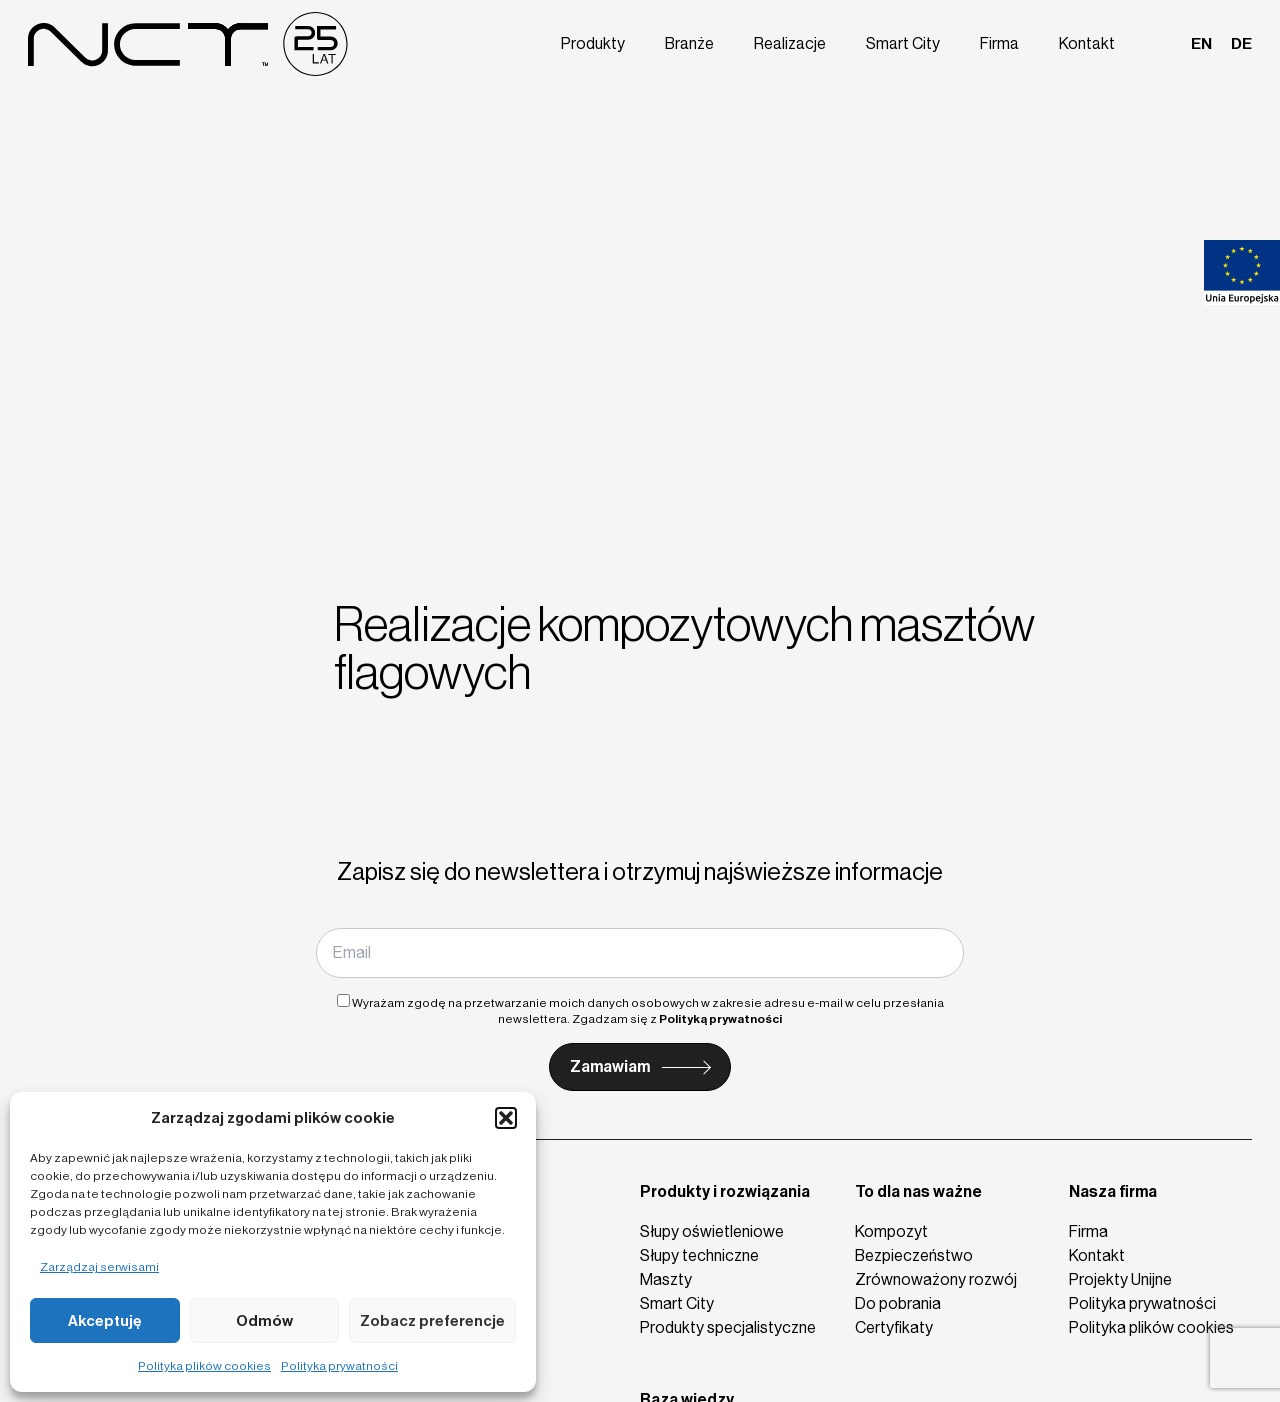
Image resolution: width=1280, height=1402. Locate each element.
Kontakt (1091, 42)
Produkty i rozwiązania (725, 1191)
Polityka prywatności (339, 1366)
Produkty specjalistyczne (728, 1327)
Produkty (609, 42)
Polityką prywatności (720, 1019)
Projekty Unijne (1120, 1279)
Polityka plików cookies (204, 1366)
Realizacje (802, 42)
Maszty (666, 1279)
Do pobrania (898, 1303)
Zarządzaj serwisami (99, 1267)
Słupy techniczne (699, 1255)
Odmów (264, 1321)
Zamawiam (610, 1066)
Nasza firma (1113, 1191)
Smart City (912, 42)
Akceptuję (105, 1321)
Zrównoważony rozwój (936, 1279)
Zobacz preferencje (432, 1321)
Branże (704, 42)
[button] (506, 1118)
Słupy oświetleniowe (712, 1231)
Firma (1006, 42)
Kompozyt (891, 1231)
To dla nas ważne (918, 1191)
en (1202, 42)
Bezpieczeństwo (914, 1255)
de (1241, 42)
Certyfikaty (894, 1327)
